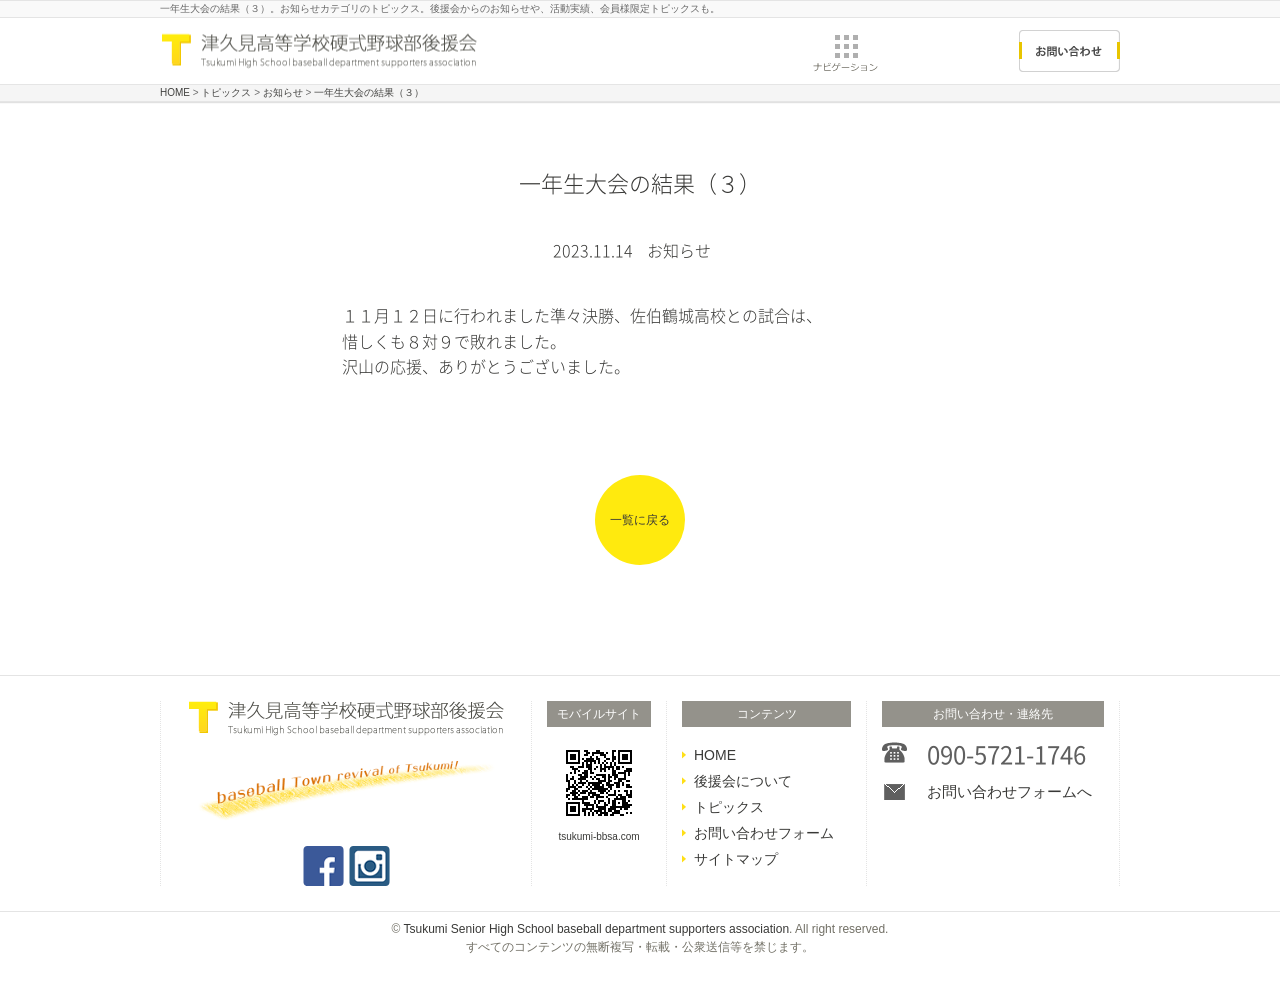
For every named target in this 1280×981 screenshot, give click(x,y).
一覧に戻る (640, 520)
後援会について (743, 781)
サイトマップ (736, 859)
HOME (715, 755)
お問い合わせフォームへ (1009, 791)
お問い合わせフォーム (764, 833)
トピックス (729, 807)
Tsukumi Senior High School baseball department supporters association (597, 929)
